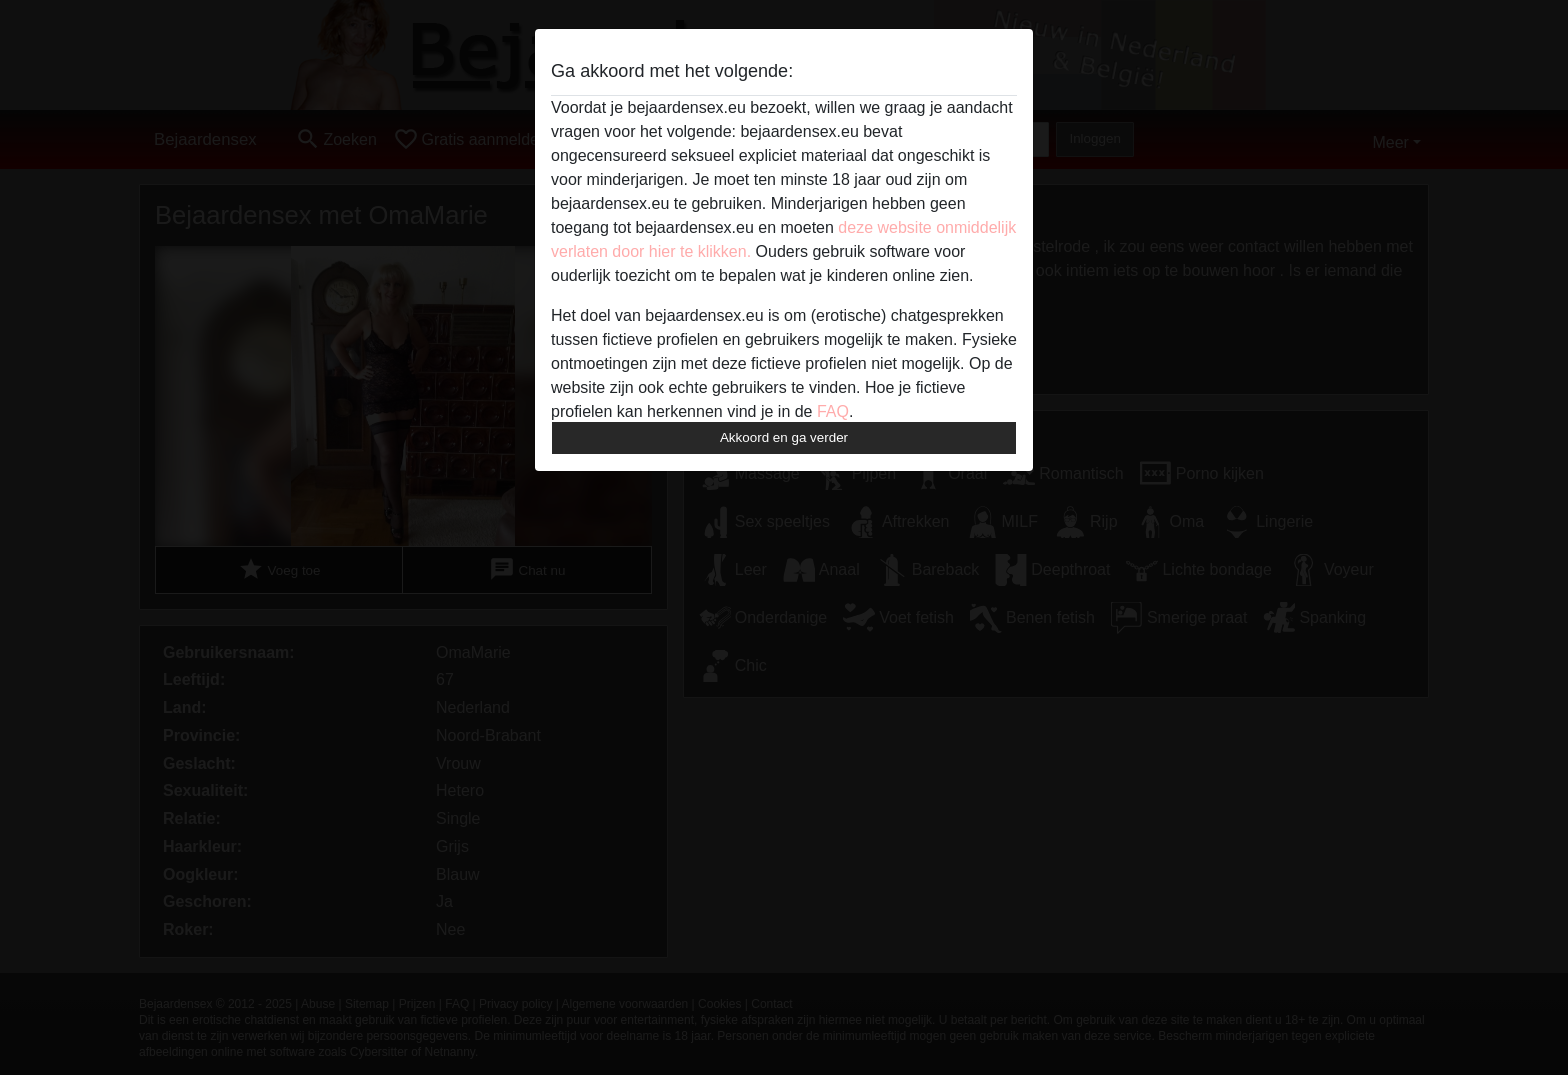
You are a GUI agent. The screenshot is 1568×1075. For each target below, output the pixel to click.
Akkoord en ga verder (784, 437)
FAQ (833, 411)
